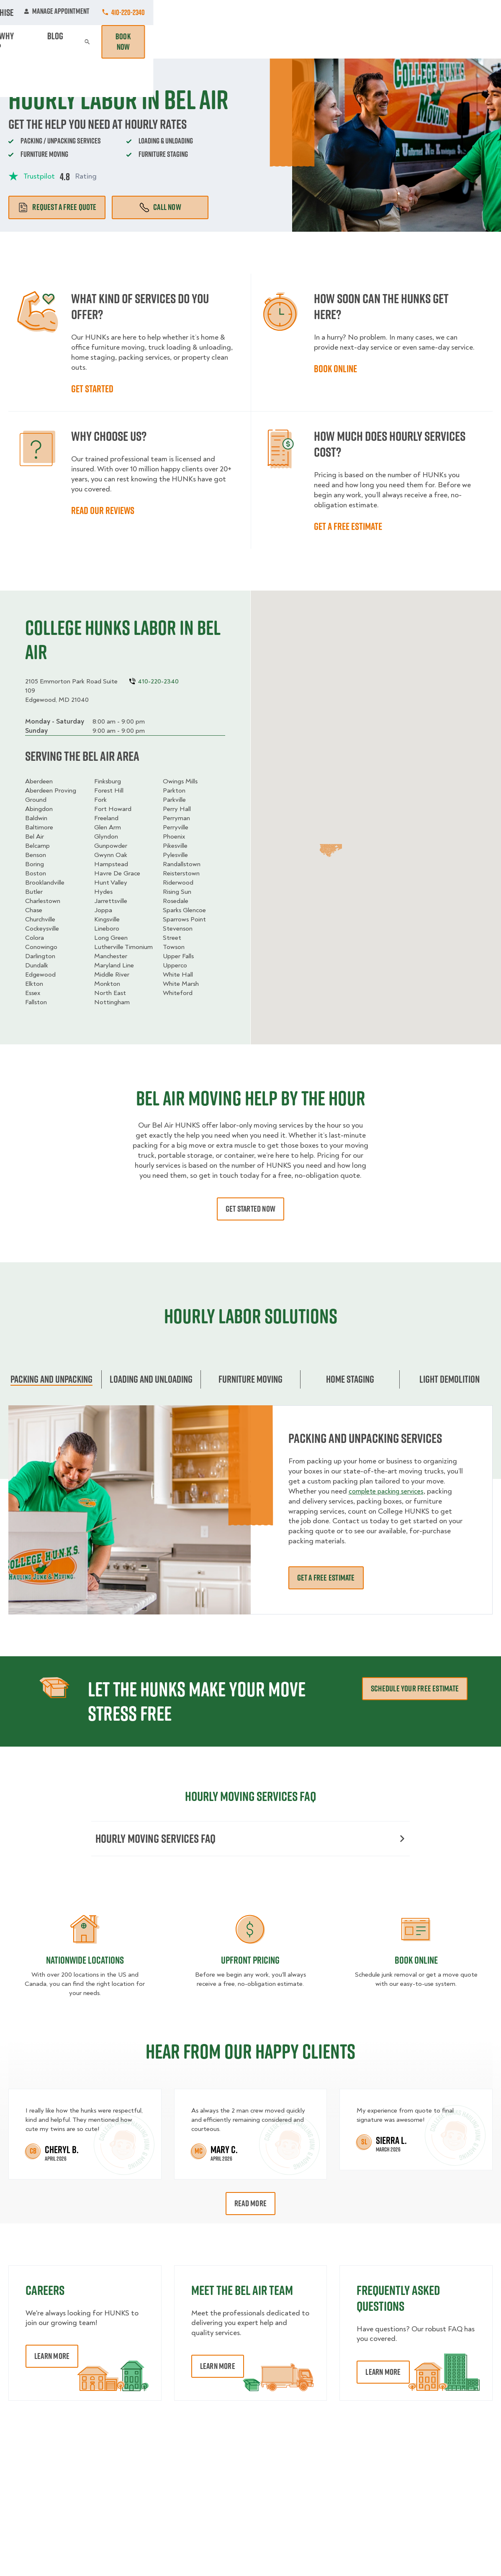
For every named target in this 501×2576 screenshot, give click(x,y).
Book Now (469, 42)
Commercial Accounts (175, 12)
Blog (407, 41)
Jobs (120, 12)
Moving (147, 41)
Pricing (344, 41)
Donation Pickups (241, 41)
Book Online (416, 1961)
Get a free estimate (348, 526)
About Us (281, 12)
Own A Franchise (335, 12)
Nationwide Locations (85, 1961)
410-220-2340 (476, 12)
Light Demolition (449, 1379)
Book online (335, 368)
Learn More (51, 2358)
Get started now (250, 1209)
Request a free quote (57, 207)
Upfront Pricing (250, 1961)
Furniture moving (250, 1379)
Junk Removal (188, 41)
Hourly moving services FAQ (250, 1839)
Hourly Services (299, 41)
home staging (350, 1379)
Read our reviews (102, 510)
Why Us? (378, 41)
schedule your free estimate (415, 1688)
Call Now (160, 207)
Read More (250, 2205)
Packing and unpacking (51, 1379)
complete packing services (390, 1491)
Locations (237, 12)
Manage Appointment (404, 12)
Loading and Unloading (151, 1379)
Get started (92, 388)
